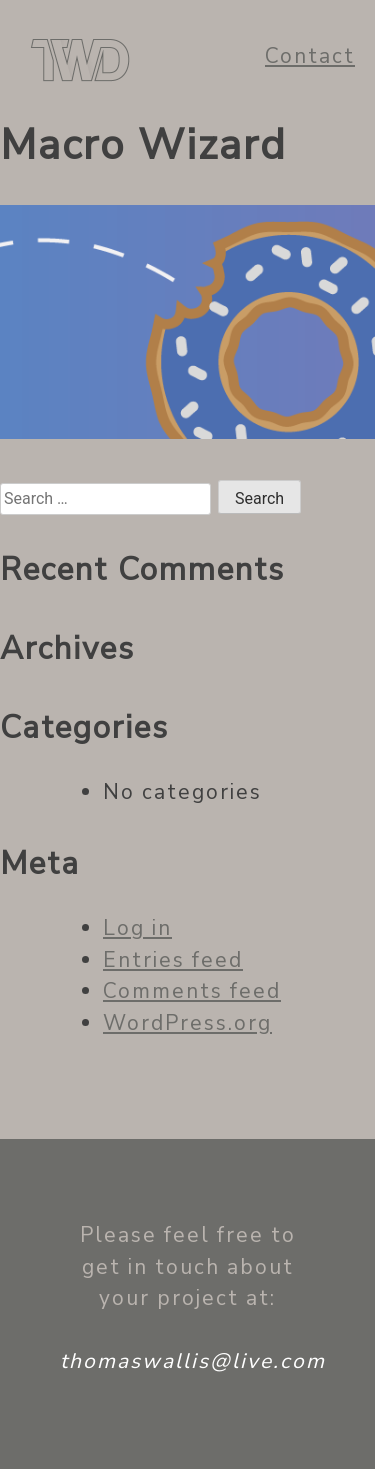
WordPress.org (187, 1023)
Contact (310, 56)
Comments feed (192, 991)
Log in (137, 928)
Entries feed (173, 960)
